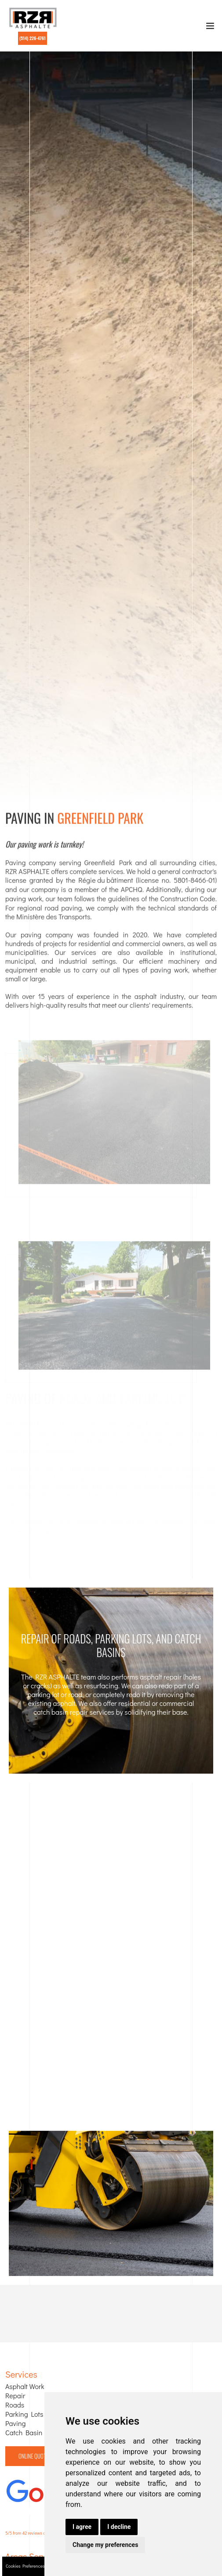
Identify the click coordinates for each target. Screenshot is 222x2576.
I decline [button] (119, 2526)
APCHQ (131, 892)
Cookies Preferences (25, 2566)
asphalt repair (161, 1676)
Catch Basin (23, 2432)
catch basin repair (60, 1712)
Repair (15, 2395)
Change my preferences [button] (105, 2544)
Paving (15, 2423)
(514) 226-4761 (32, 38)
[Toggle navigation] (210, 27)
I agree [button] (82, 2526)
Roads (14, 2404)
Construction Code (187, 901)
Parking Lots (24, 2414)
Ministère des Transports (53, 919)
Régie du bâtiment (105, 882)
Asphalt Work (24, 2386)
